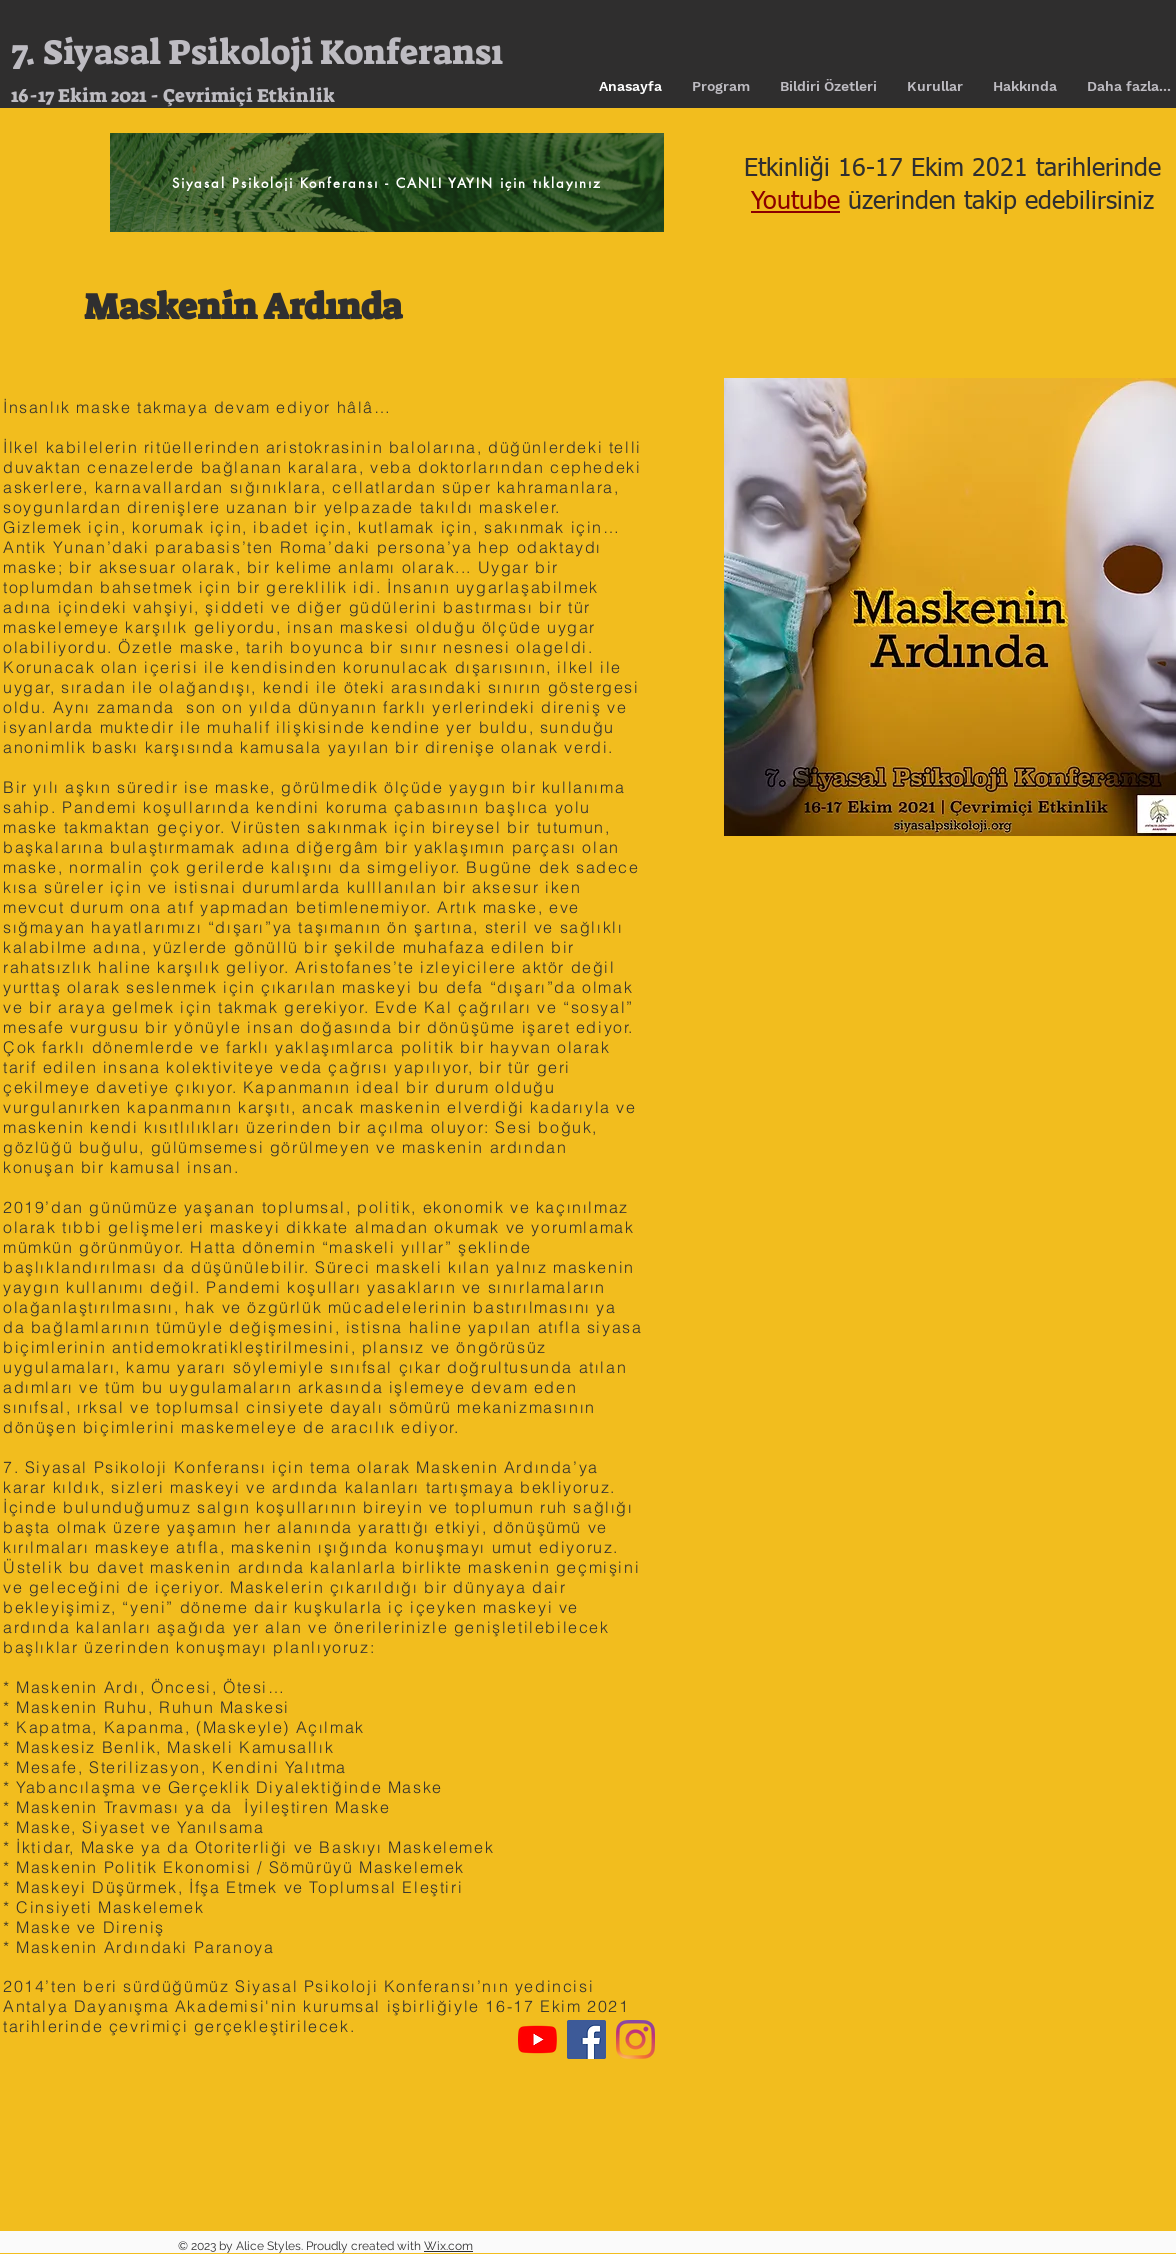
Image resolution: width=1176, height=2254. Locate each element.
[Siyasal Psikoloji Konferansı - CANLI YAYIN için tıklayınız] (387, 182)
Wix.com (448, 2246)
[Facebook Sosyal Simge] (586, 2039)
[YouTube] (537, 2039)
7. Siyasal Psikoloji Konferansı (257, 52)
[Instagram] (635, 2039)
